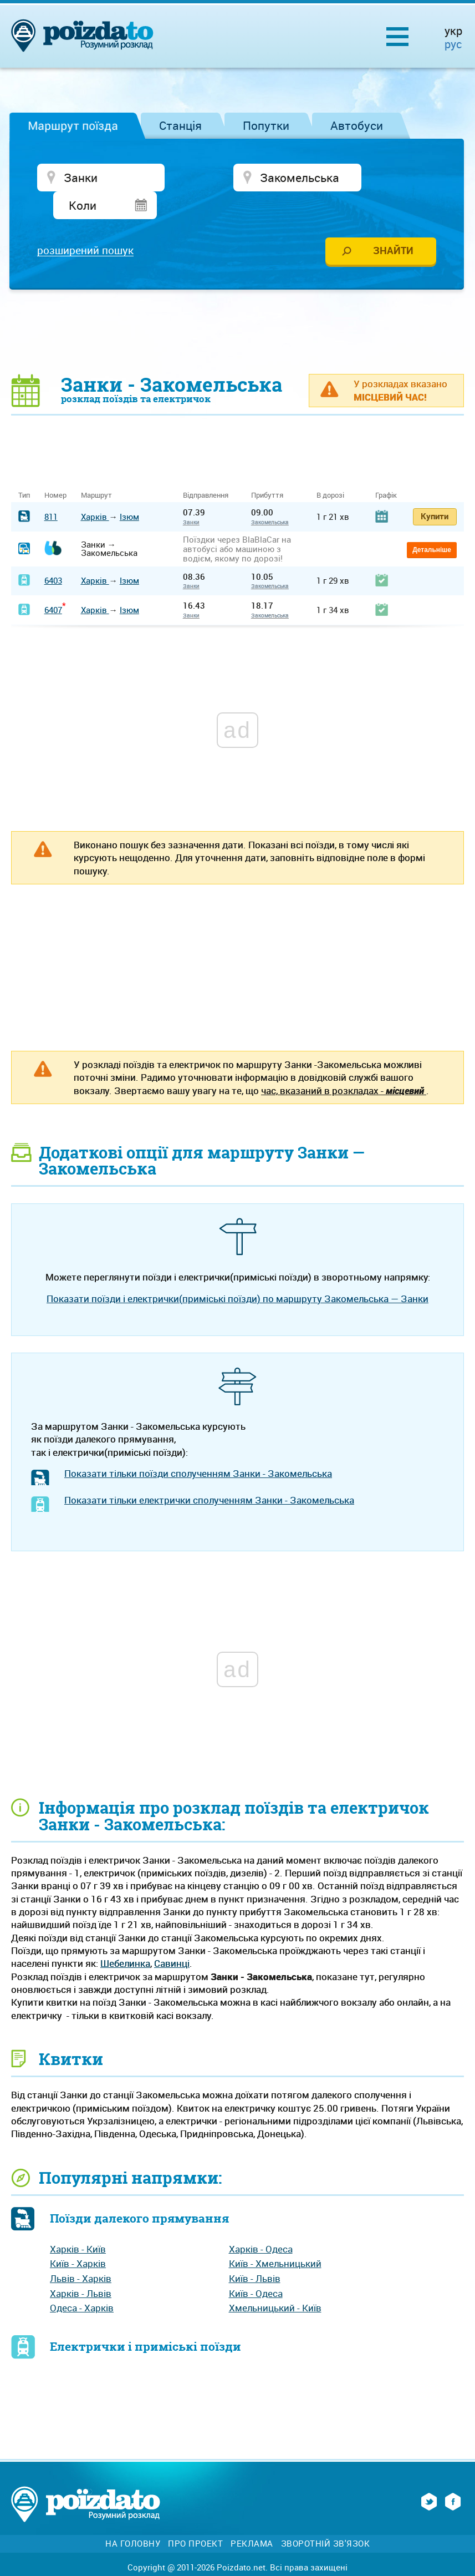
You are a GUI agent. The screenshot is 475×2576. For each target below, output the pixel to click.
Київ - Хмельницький (275, 2238)
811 (51, 491)
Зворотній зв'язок (325, 2518)
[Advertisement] (238, 306)
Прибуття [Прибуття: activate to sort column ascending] (267, 469)
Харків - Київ (78, 2223)
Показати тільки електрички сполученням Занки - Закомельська (209, 1474)
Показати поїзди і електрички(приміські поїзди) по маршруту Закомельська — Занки (237, 1273)
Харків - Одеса (261, 2223)
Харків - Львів (80, 2267)
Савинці (172, 1938)
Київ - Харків (78, 2238)
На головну (132, 2518)
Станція (180, 125)
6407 (53, 584)
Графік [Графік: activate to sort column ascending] (386, 469)
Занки (191, 496)
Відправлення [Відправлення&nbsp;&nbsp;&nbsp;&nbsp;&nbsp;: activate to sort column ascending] (210, 469)
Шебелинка (125, 1938)
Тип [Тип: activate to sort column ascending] (24, 469)
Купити (434, 490)
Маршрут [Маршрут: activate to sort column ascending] (96, 469)
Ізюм (129, 491)
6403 (53, 554)
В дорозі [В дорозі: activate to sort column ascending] (330, 469)
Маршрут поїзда (73, 125)
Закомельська (270, 496)
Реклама (252, 2518)
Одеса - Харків (82, 2282)
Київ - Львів (254, 2252)
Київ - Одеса (256, 2267)
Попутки (266, 125)
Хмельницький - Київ (275, 2282)
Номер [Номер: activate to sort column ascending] (55, 469)
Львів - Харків (80, 2252)
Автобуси (356, 125)
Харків (95, 491)
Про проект (195, 2518)
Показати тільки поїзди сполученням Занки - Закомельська (198, 1447)
